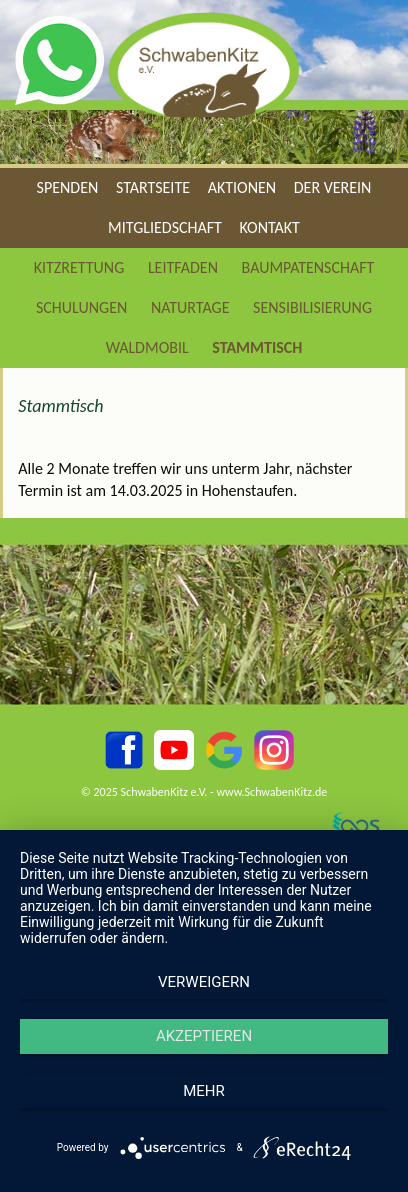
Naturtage (190, 307)
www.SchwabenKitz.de (271, 792)
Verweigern (204, 982)
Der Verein (333, 187)
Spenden (68, 187)
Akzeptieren (204, 1036)
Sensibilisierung (312, 307)
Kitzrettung (79, 267)
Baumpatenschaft (308, 267)
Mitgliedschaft (165, 227)
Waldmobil (147, 347)
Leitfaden (183, 267)
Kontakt (270, 227)
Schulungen (81, 307)
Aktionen (242, 187)
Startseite (153, 187)
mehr (204, 1091)
